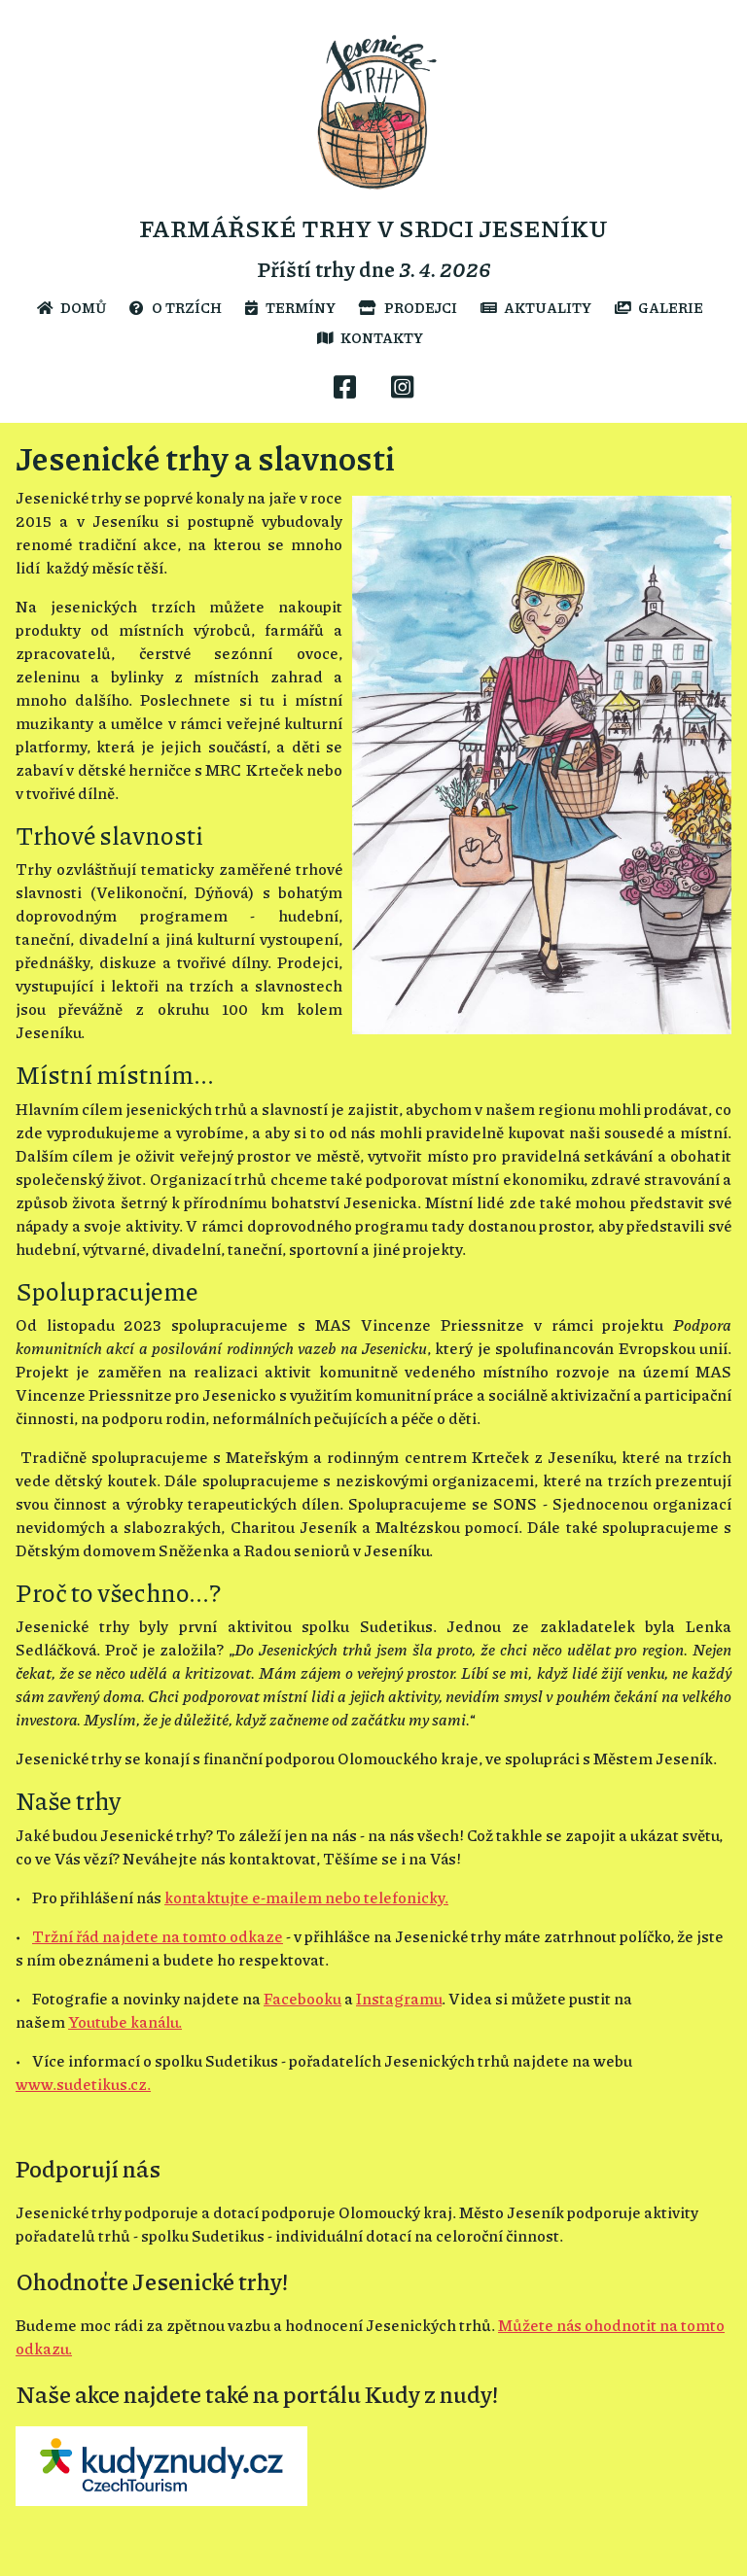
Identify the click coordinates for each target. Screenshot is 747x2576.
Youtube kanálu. (125, 2021)
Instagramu (399, 1998)
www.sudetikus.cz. (83, 2083)
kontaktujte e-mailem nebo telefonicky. (306, 1897)
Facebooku (302, 1998)
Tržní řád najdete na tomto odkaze (157, 1936)
